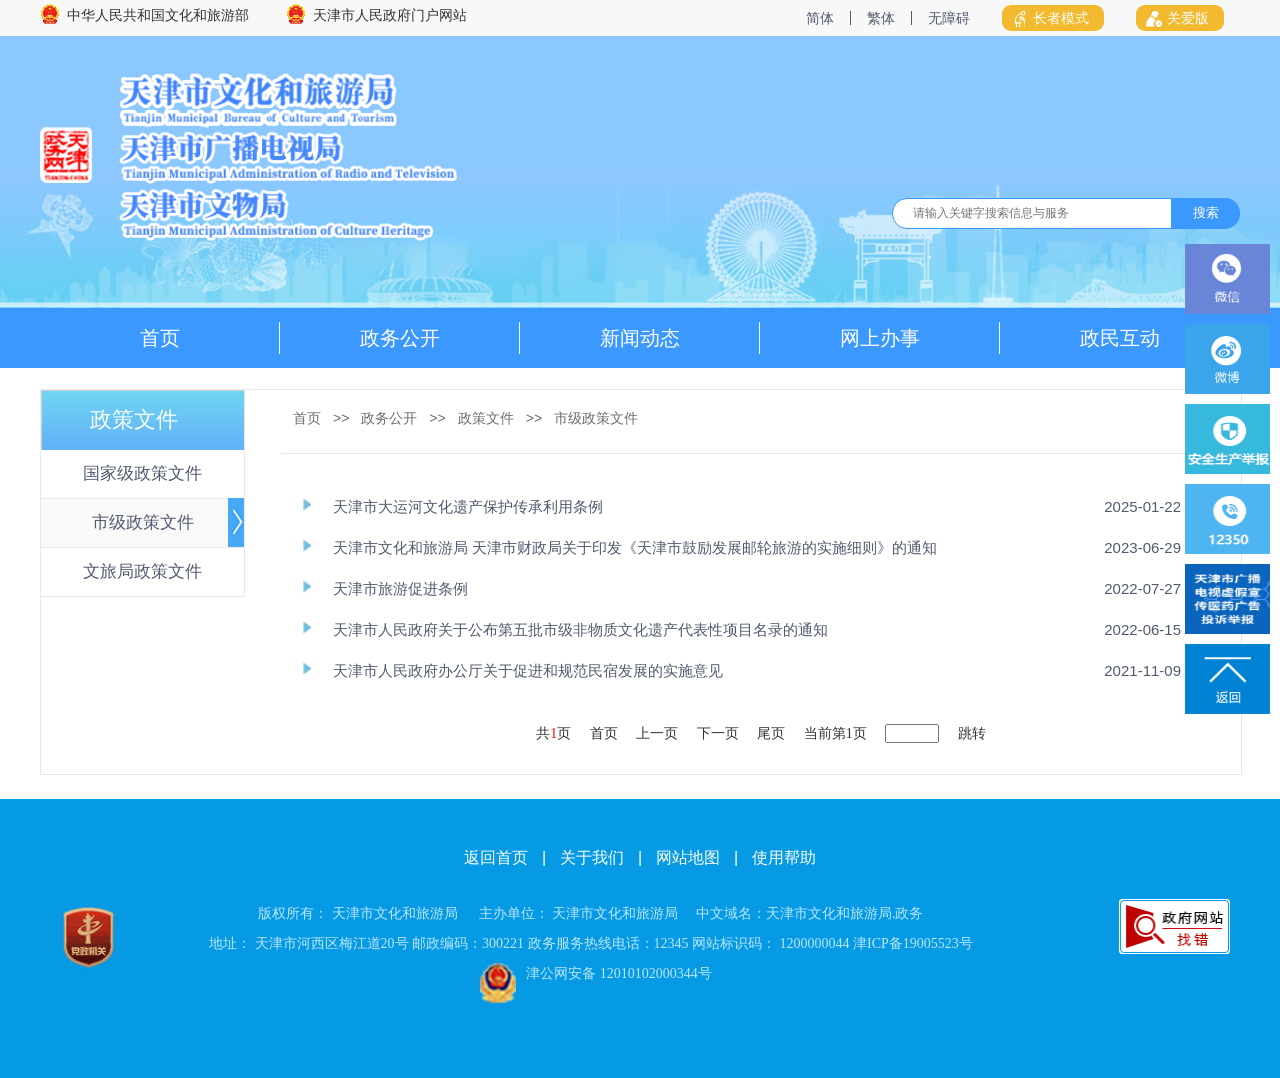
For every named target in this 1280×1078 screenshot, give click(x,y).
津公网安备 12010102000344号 (619, 973)
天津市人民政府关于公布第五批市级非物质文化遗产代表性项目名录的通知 (580, 629)
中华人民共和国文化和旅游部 (158, 15)
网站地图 (688, 857)
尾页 (771, 733)
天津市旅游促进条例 (400, 588)
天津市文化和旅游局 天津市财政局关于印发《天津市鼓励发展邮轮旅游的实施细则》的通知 (635, 547)
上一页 (657, 733)
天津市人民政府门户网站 (390, 15)
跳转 (972, 733)
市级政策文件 (143, 522)
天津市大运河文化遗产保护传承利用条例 (468, 506)
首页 (160, 338)
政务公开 (400, 338)
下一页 (718, 733)
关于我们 (592, 857)
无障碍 (949, 18)
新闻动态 (640, 338)
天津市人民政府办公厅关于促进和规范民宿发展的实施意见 (528, 670)
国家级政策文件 (142, 473)
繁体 (881, 18)
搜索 (1206, 212)
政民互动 (1120, 338)
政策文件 (486, 418)
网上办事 (880, 338)
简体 (820, 18)
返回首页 (496, 857)
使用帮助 (784, 857)
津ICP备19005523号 (913, 943)
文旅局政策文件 (142, 571)
